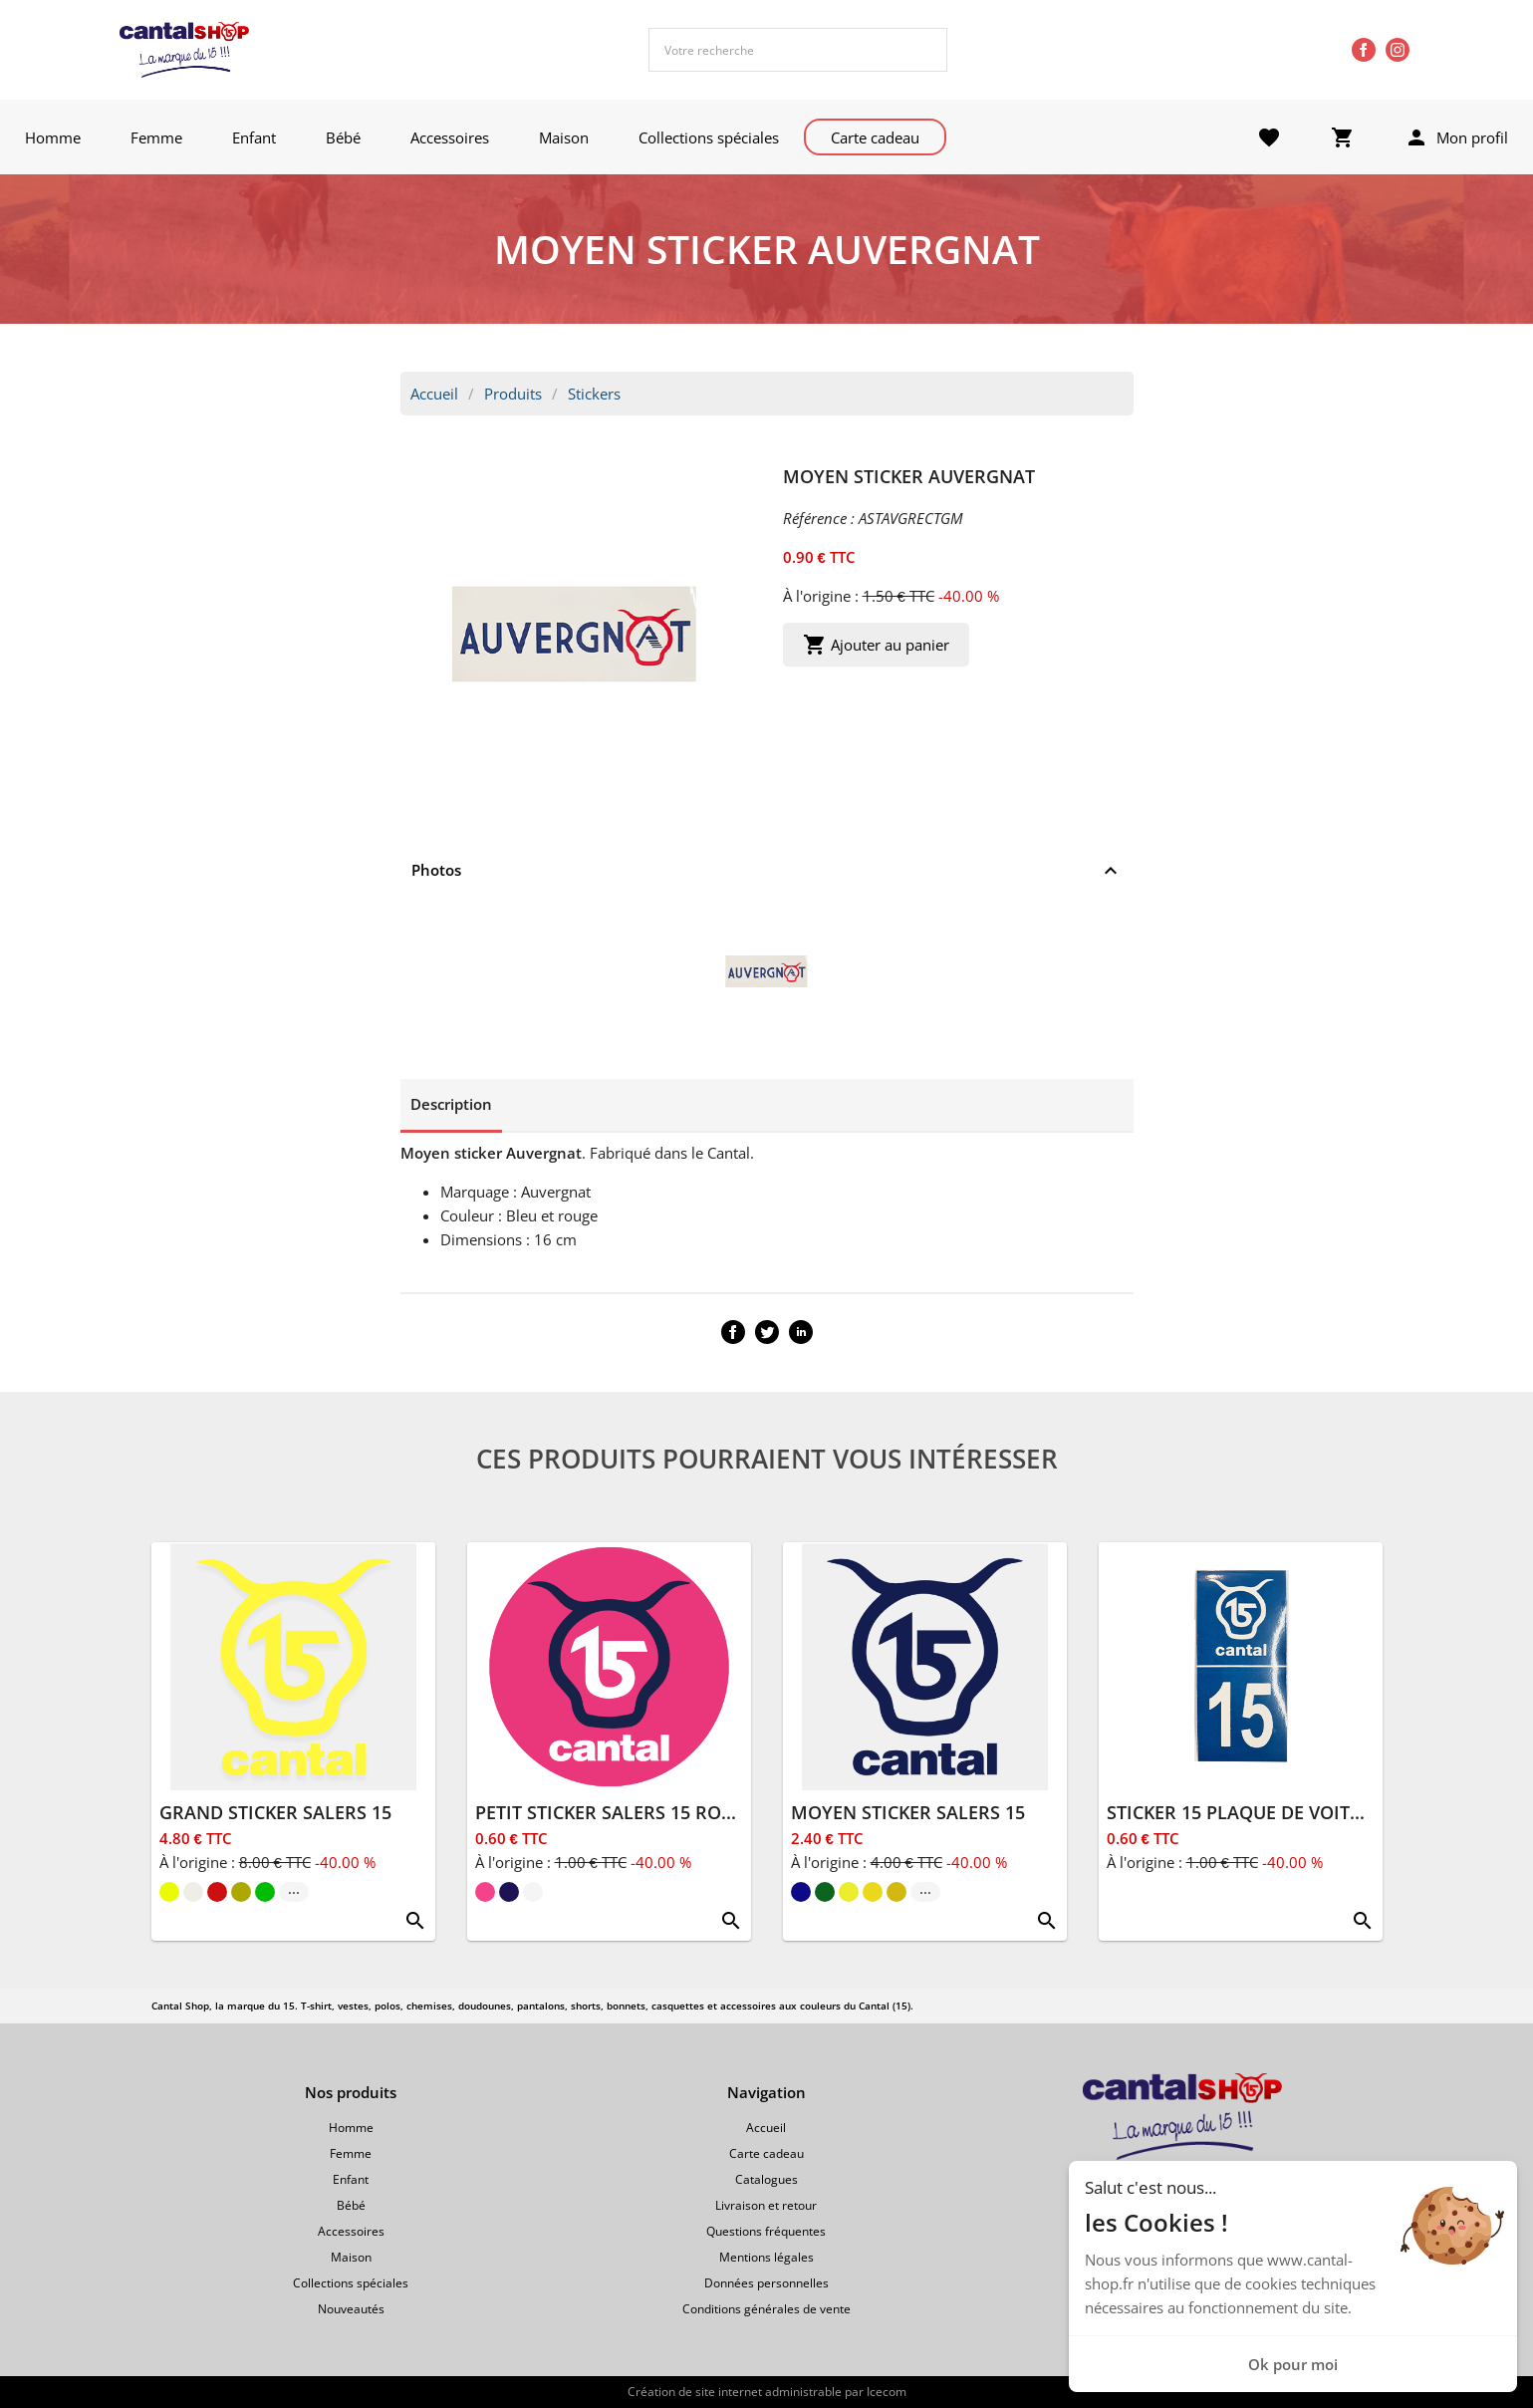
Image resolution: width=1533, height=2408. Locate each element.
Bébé (343, 137)
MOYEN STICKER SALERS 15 (908, 1812)
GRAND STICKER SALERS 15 (275, 1812)
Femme (156, 137)
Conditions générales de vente (766, 2308)
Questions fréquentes (766, 2231)
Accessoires (449, 137)
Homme (53, 137)
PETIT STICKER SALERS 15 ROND (611, 1812)
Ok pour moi (1293, 2364)
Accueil (434, 393)
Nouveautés (351, 2308)
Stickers (594, 393)
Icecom (886, 2391)
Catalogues (766, 2179)
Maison (564, 137)
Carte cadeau (875, 137)
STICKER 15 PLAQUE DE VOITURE (1246, 1812)
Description (451, 1104)
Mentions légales (766, 2257)
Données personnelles (766, 2282)
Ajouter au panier (876, 645)
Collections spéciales (709, 137)
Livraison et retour (766, 2205)
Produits (513, 393)
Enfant (254, 137)
